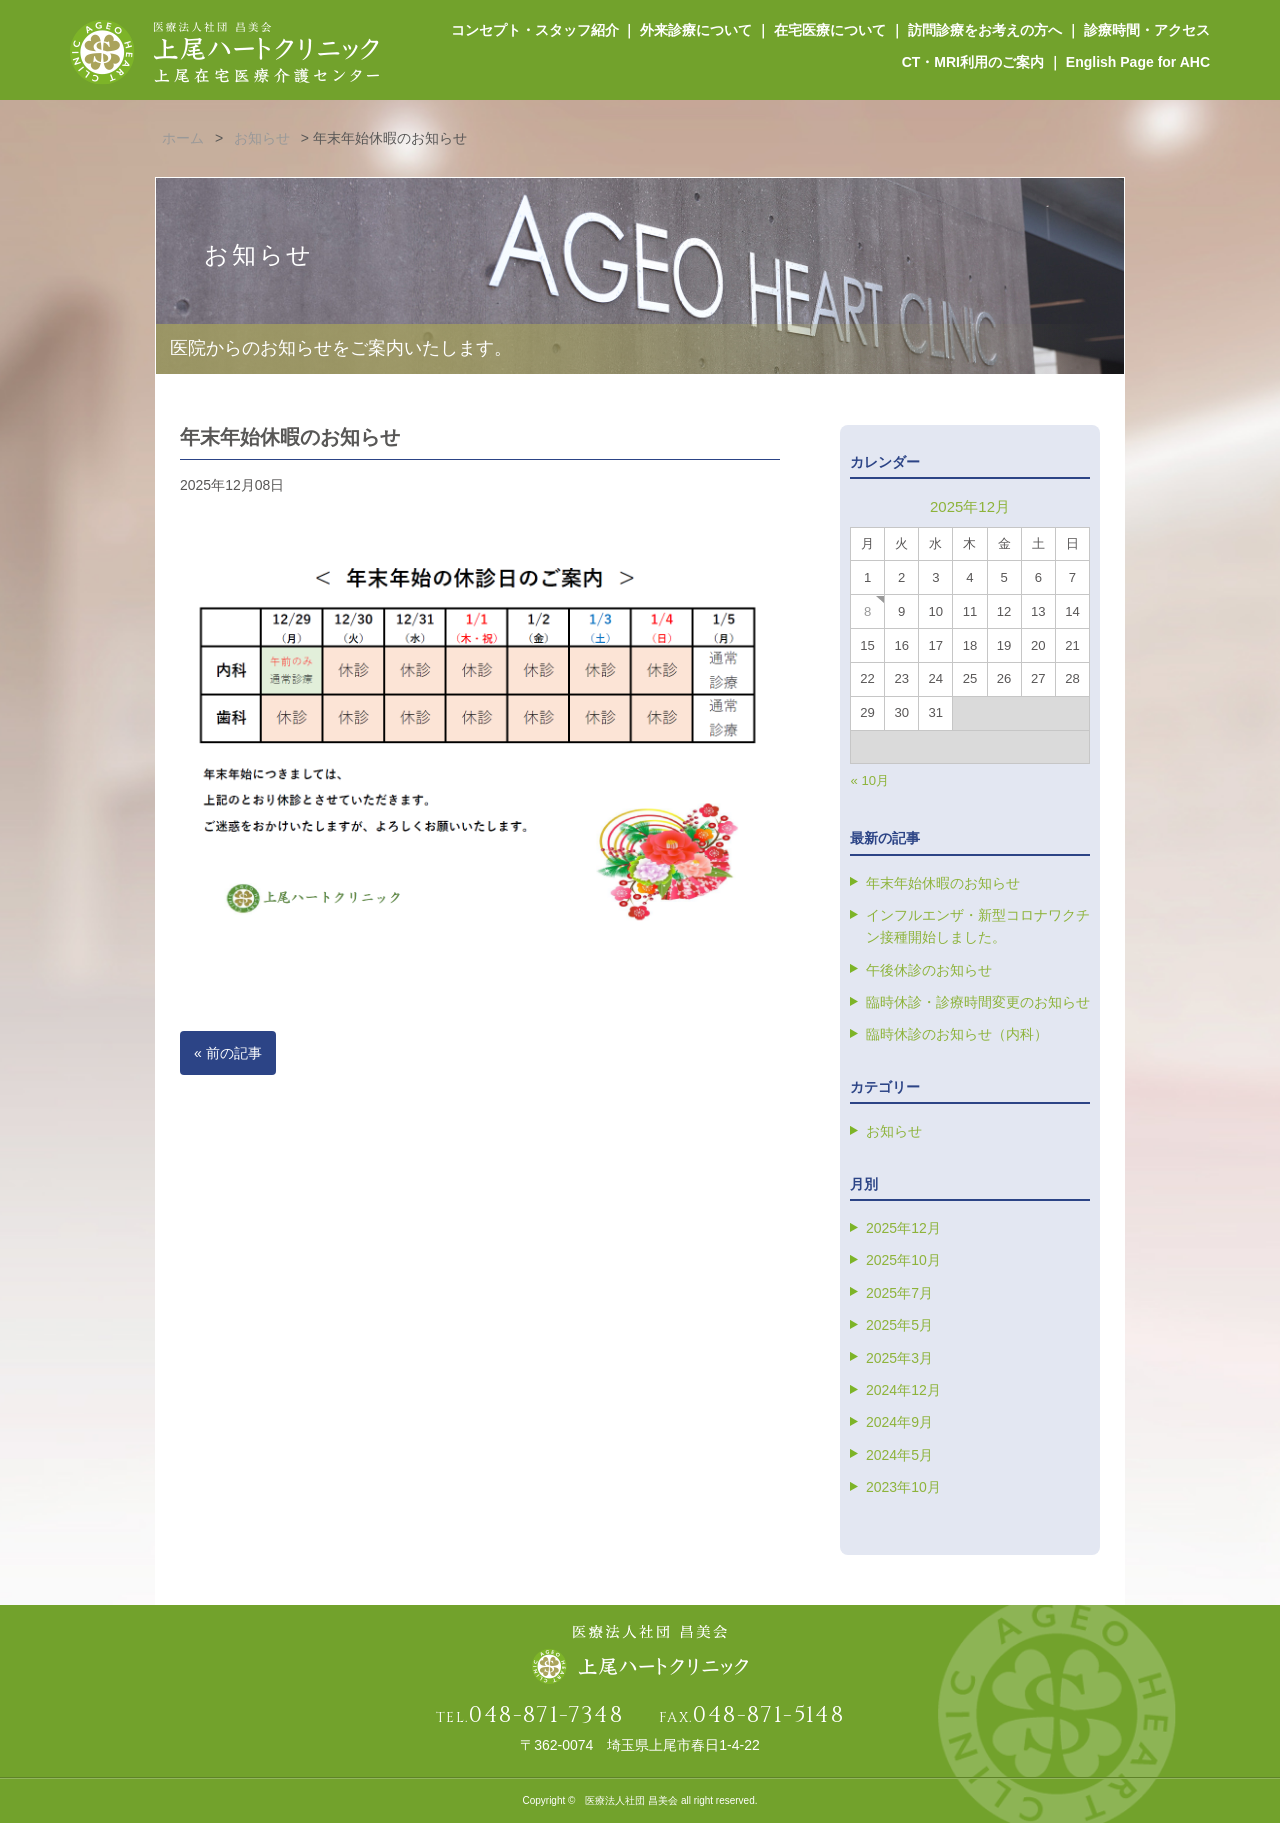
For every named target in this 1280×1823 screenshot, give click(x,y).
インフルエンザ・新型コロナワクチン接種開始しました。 (978, 926)
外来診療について (696, 30)
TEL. (529, 1717)
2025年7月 (899, 1293)
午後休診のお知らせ (929, 970)
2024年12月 (903, 1390)
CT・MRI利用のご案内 (973, 62)
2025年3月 (899, 1358)
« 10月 (870, 780)
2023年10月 (903, 1487)
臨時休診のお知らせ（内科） (957, 1034)
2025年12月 (903, 1228)
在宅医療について (830, 30)
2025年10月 (903, 1260)
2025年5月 (899, 1325)
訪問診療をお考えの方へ (985, 30)
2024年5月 (899, 1455)
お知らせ (894, 1131)
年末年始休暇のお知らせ (943, 883)
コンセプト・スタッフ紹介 (534, 30)
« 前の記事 (228, 1053)
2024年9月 (899, 1422)
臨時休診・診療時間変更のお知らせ (978, 1002)
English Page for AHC (1138, 62)
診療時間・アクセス (1147, 30)
